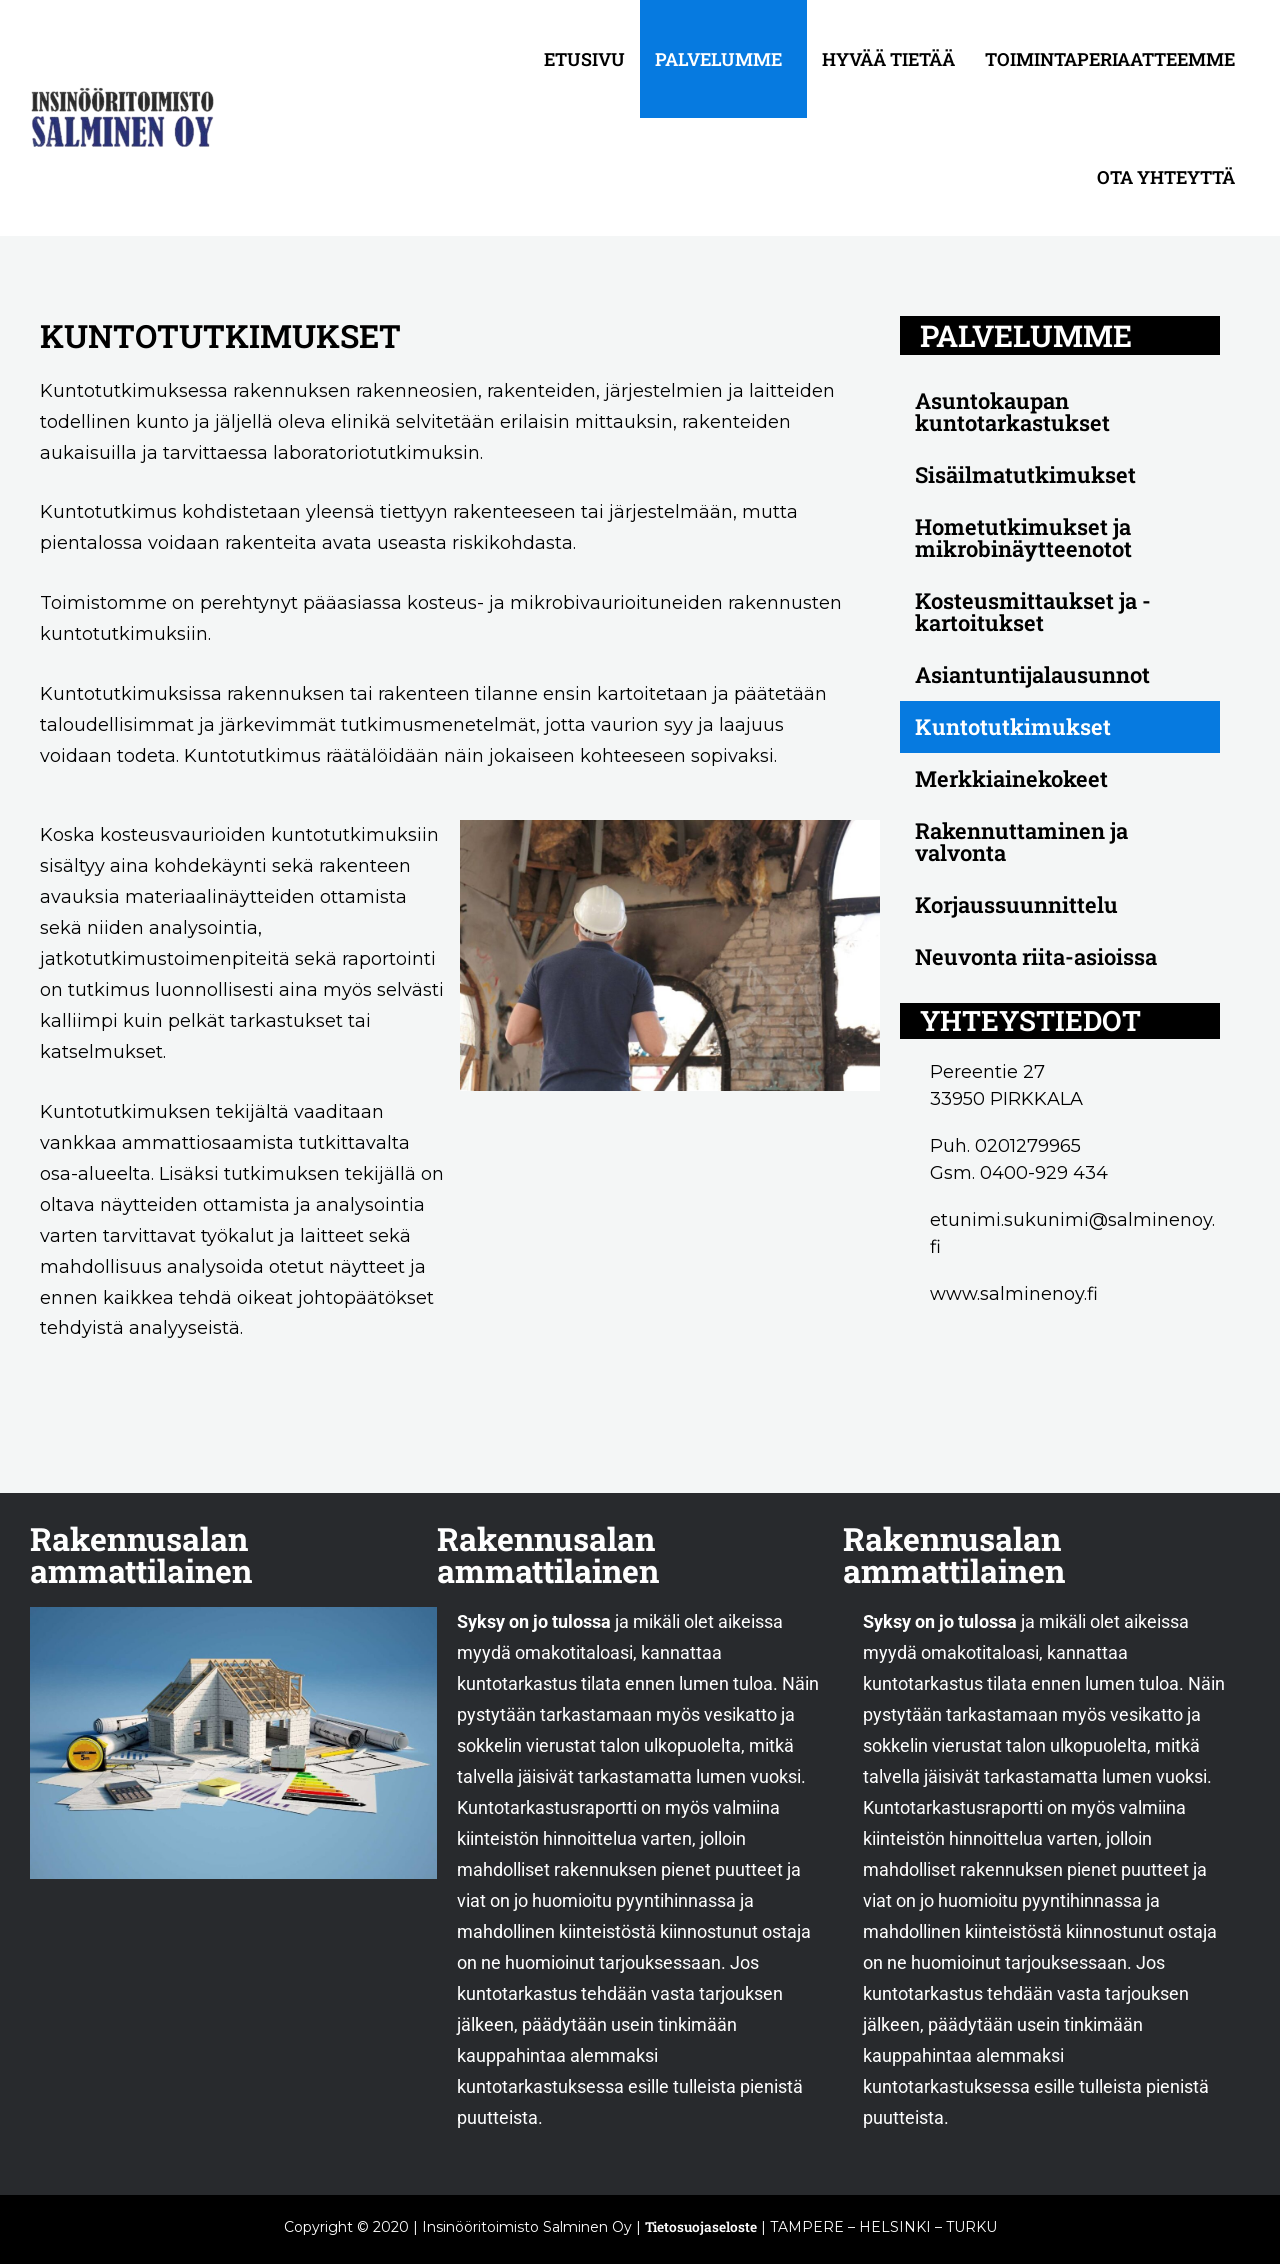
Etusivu (584, 59)
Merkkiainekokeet (1011, 778)
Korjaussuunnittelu (1016, 904)
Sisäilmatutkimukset (1025, 474)
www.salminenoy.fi (1014, 1294)
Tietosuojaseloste (700, 2226)
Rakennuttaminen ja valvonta (1021, 841)
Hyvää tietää (888, 59)
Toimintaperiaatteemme (1110, 59)
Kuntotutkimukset (1013, 726)
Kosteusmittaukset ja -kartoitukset (1033, 611)
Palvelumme (718, 59)
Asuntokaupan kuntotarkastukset (1012, 411)
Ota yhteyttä (1166, 177)
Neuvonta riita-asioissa (1036, 956)
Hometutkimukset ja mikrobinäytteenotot (1023, 537)
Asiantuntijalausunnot (1032, 674)
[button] (723, 59)
